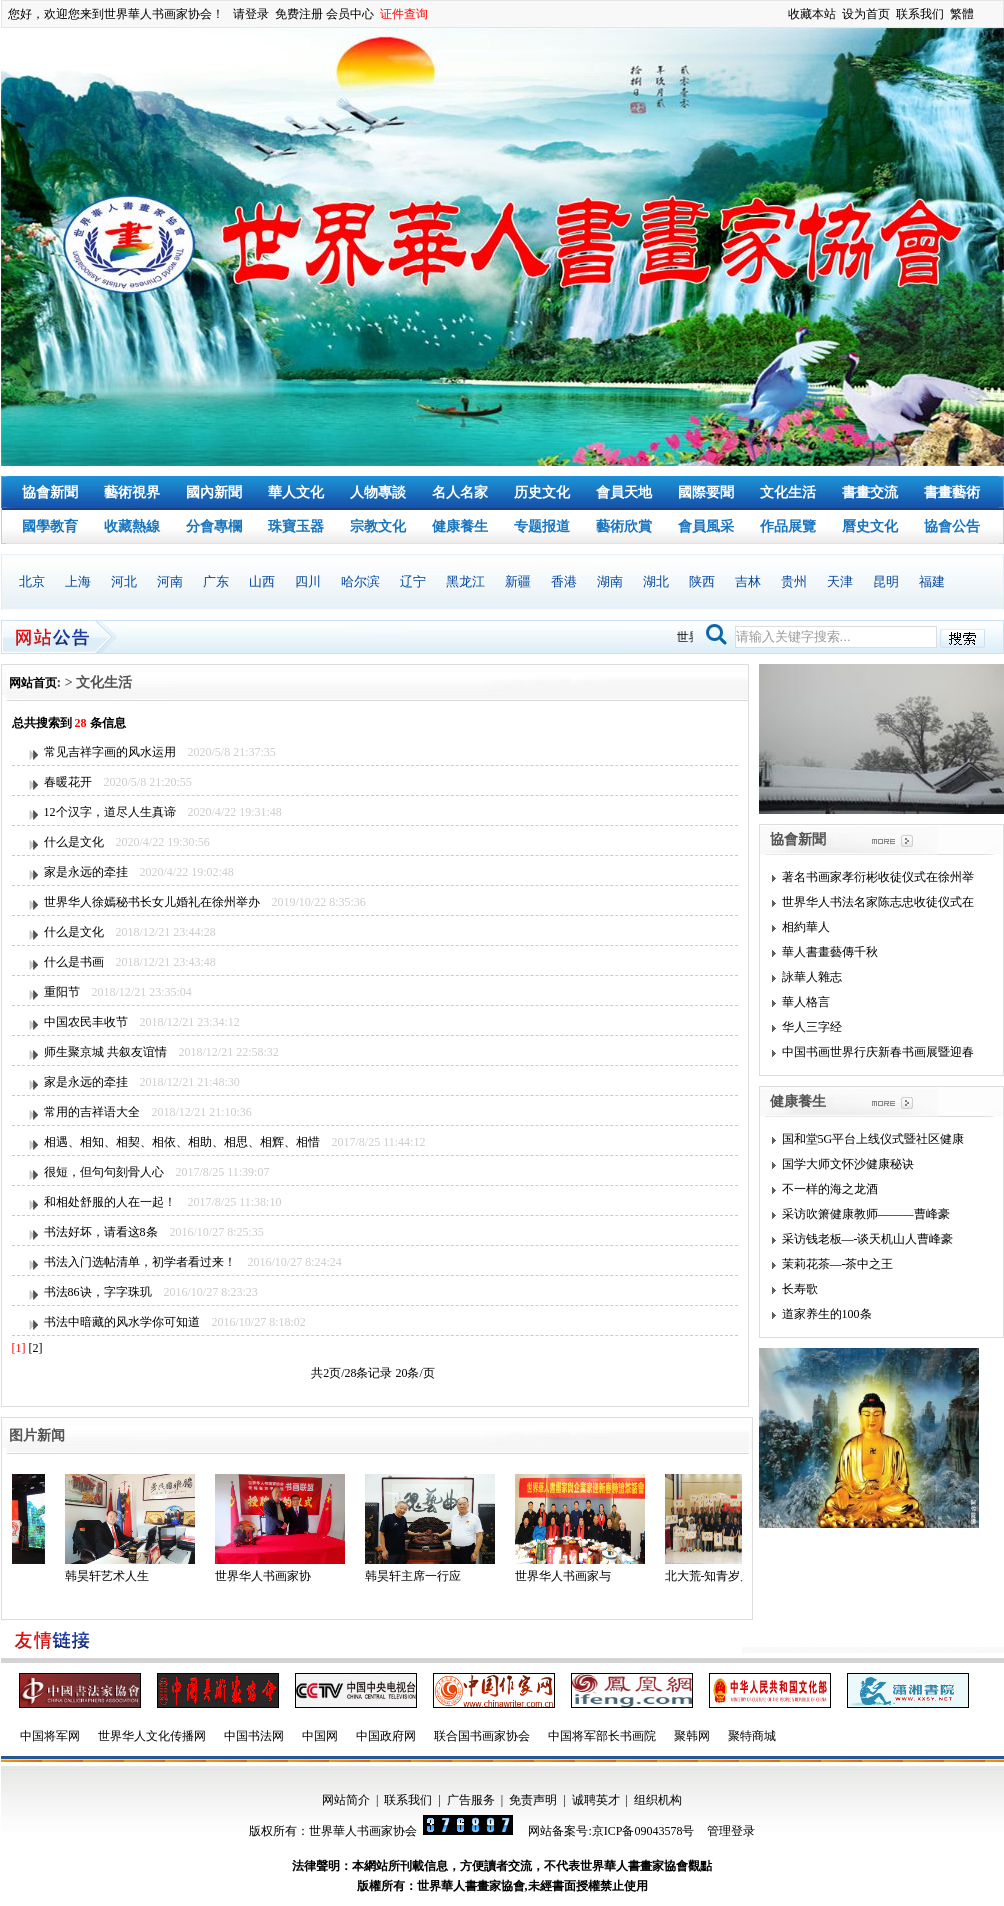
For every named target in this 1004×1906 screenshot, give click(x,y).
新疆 (518, 581)
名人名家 (460, 492)
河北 (124, 581)
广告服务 (471, 1800)
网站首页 (33, 683)
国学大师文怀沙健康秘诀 (848, 1164)
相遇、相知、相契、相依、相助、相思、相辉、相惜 (182, 1142)
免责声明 (533, 1800)
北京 (32, 581)
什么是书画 (74, 962)
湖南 (610, 581)
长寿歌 (800, 1289)
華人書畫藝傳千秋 (830, 952)
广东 (216, 581)
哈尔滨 (360, 581)
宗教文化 (378, 526)
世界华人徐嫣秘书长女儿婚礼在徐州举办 (152, 902)
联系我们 (920, 14)
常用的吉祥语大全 (92, 1112)
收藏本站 (812, 14)
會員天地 (624, 492)
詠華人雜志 (812, 977)
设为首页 (866, 14)
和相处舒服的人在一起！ (110, 1202)
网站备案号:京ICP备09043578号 (611, 1831)
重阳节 (62, 992)
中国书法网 (254, 1736)
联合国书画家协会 (482, 1736)
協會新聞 (50, 492)
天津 (840, 581)
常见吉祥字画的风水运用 (110, 752)
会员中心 (350, 14)
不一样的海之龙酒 (830, 1189)
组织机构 (658, 1800)
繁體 (962, 14)
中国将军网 (50, 1736)
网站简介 (346, 1800)
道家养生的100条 (827, 1314)
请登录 (251, 14)
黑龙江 (465, 581)
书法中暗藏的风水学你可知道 (122, 1322)
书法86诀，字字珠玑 (98, 1292)
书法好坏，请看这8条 (101, 1232)
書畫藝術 (952, 492)
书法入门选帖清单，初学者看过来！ (140, 1262)
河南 (170, 581)
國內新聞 (214, 492)
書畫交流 (870, 492)
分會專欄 (214, 526)
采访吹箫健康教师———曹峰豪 (866, 1214)
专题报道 (542, 526)
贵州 (794, 581)
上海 (78, 581)
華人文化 (296, 492)
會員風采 (706, 526)
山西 (262, 581)
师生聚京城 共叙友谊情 (105, 1052)
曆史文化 (870, 526)
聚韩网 (692, 1736)
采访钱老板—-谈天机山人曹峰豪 (868, 1239)
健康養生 (460, 526)
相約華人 (806, 927)
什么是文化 (74, 842)
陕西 (702, 581)
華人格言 (806, 1002)
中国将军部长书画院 (602, 1736)
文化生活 (788, 492)
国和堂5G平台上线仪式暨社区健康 (873, 1139)
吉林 (748, 581)
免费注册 (299, 14)
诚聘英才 (596, 1800)
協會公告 (952, 526)
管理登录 (731, 1831)
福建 (932, 581)
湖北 (656, 581)
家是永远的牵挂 (86, 872)
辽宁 (413, 581)
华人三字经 (812, 1027)
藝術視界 (132, 492)
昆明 (886, 581)
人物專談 (378, 492)
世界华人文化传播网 (152, 1736)
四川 (308, 581)
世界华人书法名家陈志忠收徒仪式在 (878, 902)
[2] (36, 1348)
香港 (564, 581)
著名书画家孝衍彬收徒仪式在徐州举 (878, 877)
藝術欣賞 (624, 526)
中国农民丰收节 (86, 1022)
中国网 (320, 1736)
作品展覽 (788, 526)
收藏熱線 (132, 526)
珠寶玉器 (296, 526)
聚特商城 (752, 1736)
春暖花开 (68, 782)
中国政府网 (386, 1736)
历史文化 (542, 492)
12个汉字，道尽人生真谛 (110, 812)
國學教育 (50, 526)
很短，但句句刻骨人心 (104, 1172)
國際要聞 (706, 492)
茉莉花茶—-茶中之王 (838, 1264)
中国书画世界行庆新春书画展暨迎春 (878, 1052)
